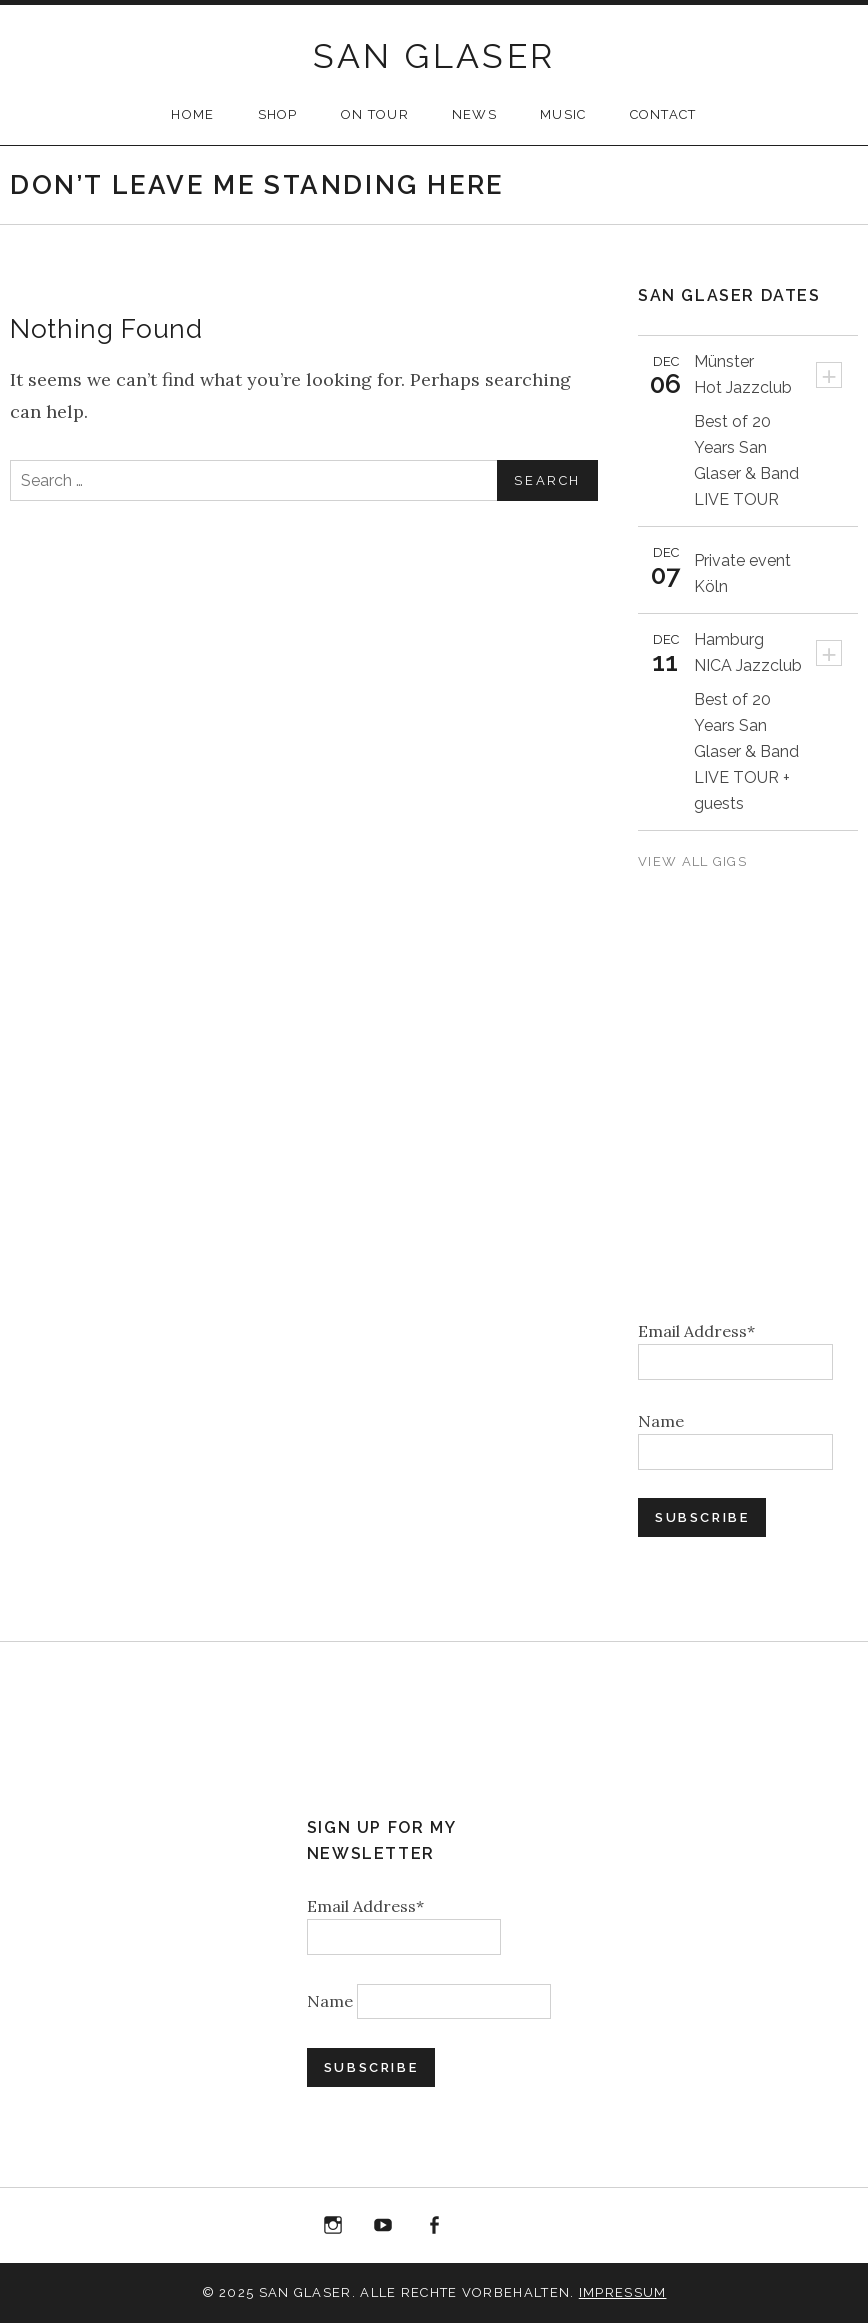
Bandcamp (535, 2226)
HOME (192, 114)
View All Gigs (694, 861)
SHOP (278, 114)
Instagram (333, 2226)
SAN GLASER (434, 56)
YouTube (384, 2226)
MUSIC (563, 114)
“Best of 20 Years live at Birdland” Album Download (485, 2229)
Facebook (434, 2226)
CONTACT (663, 114)
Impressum (623, 2292)
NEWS (474, 114)
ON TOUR (375, 114)
